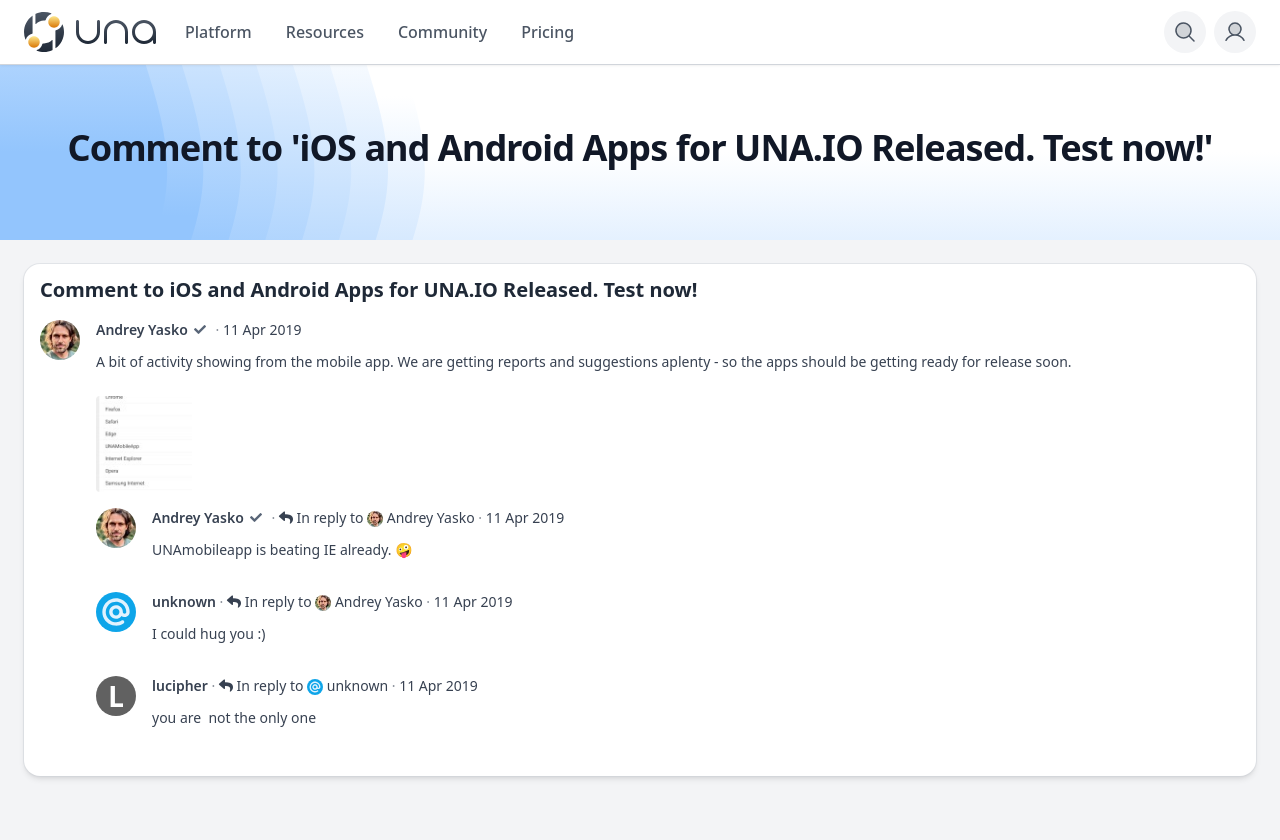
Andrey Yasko (142, 329)
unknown (184, 601)
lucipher (180, 685)
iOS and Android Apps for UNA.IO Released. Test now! (434, 289)
